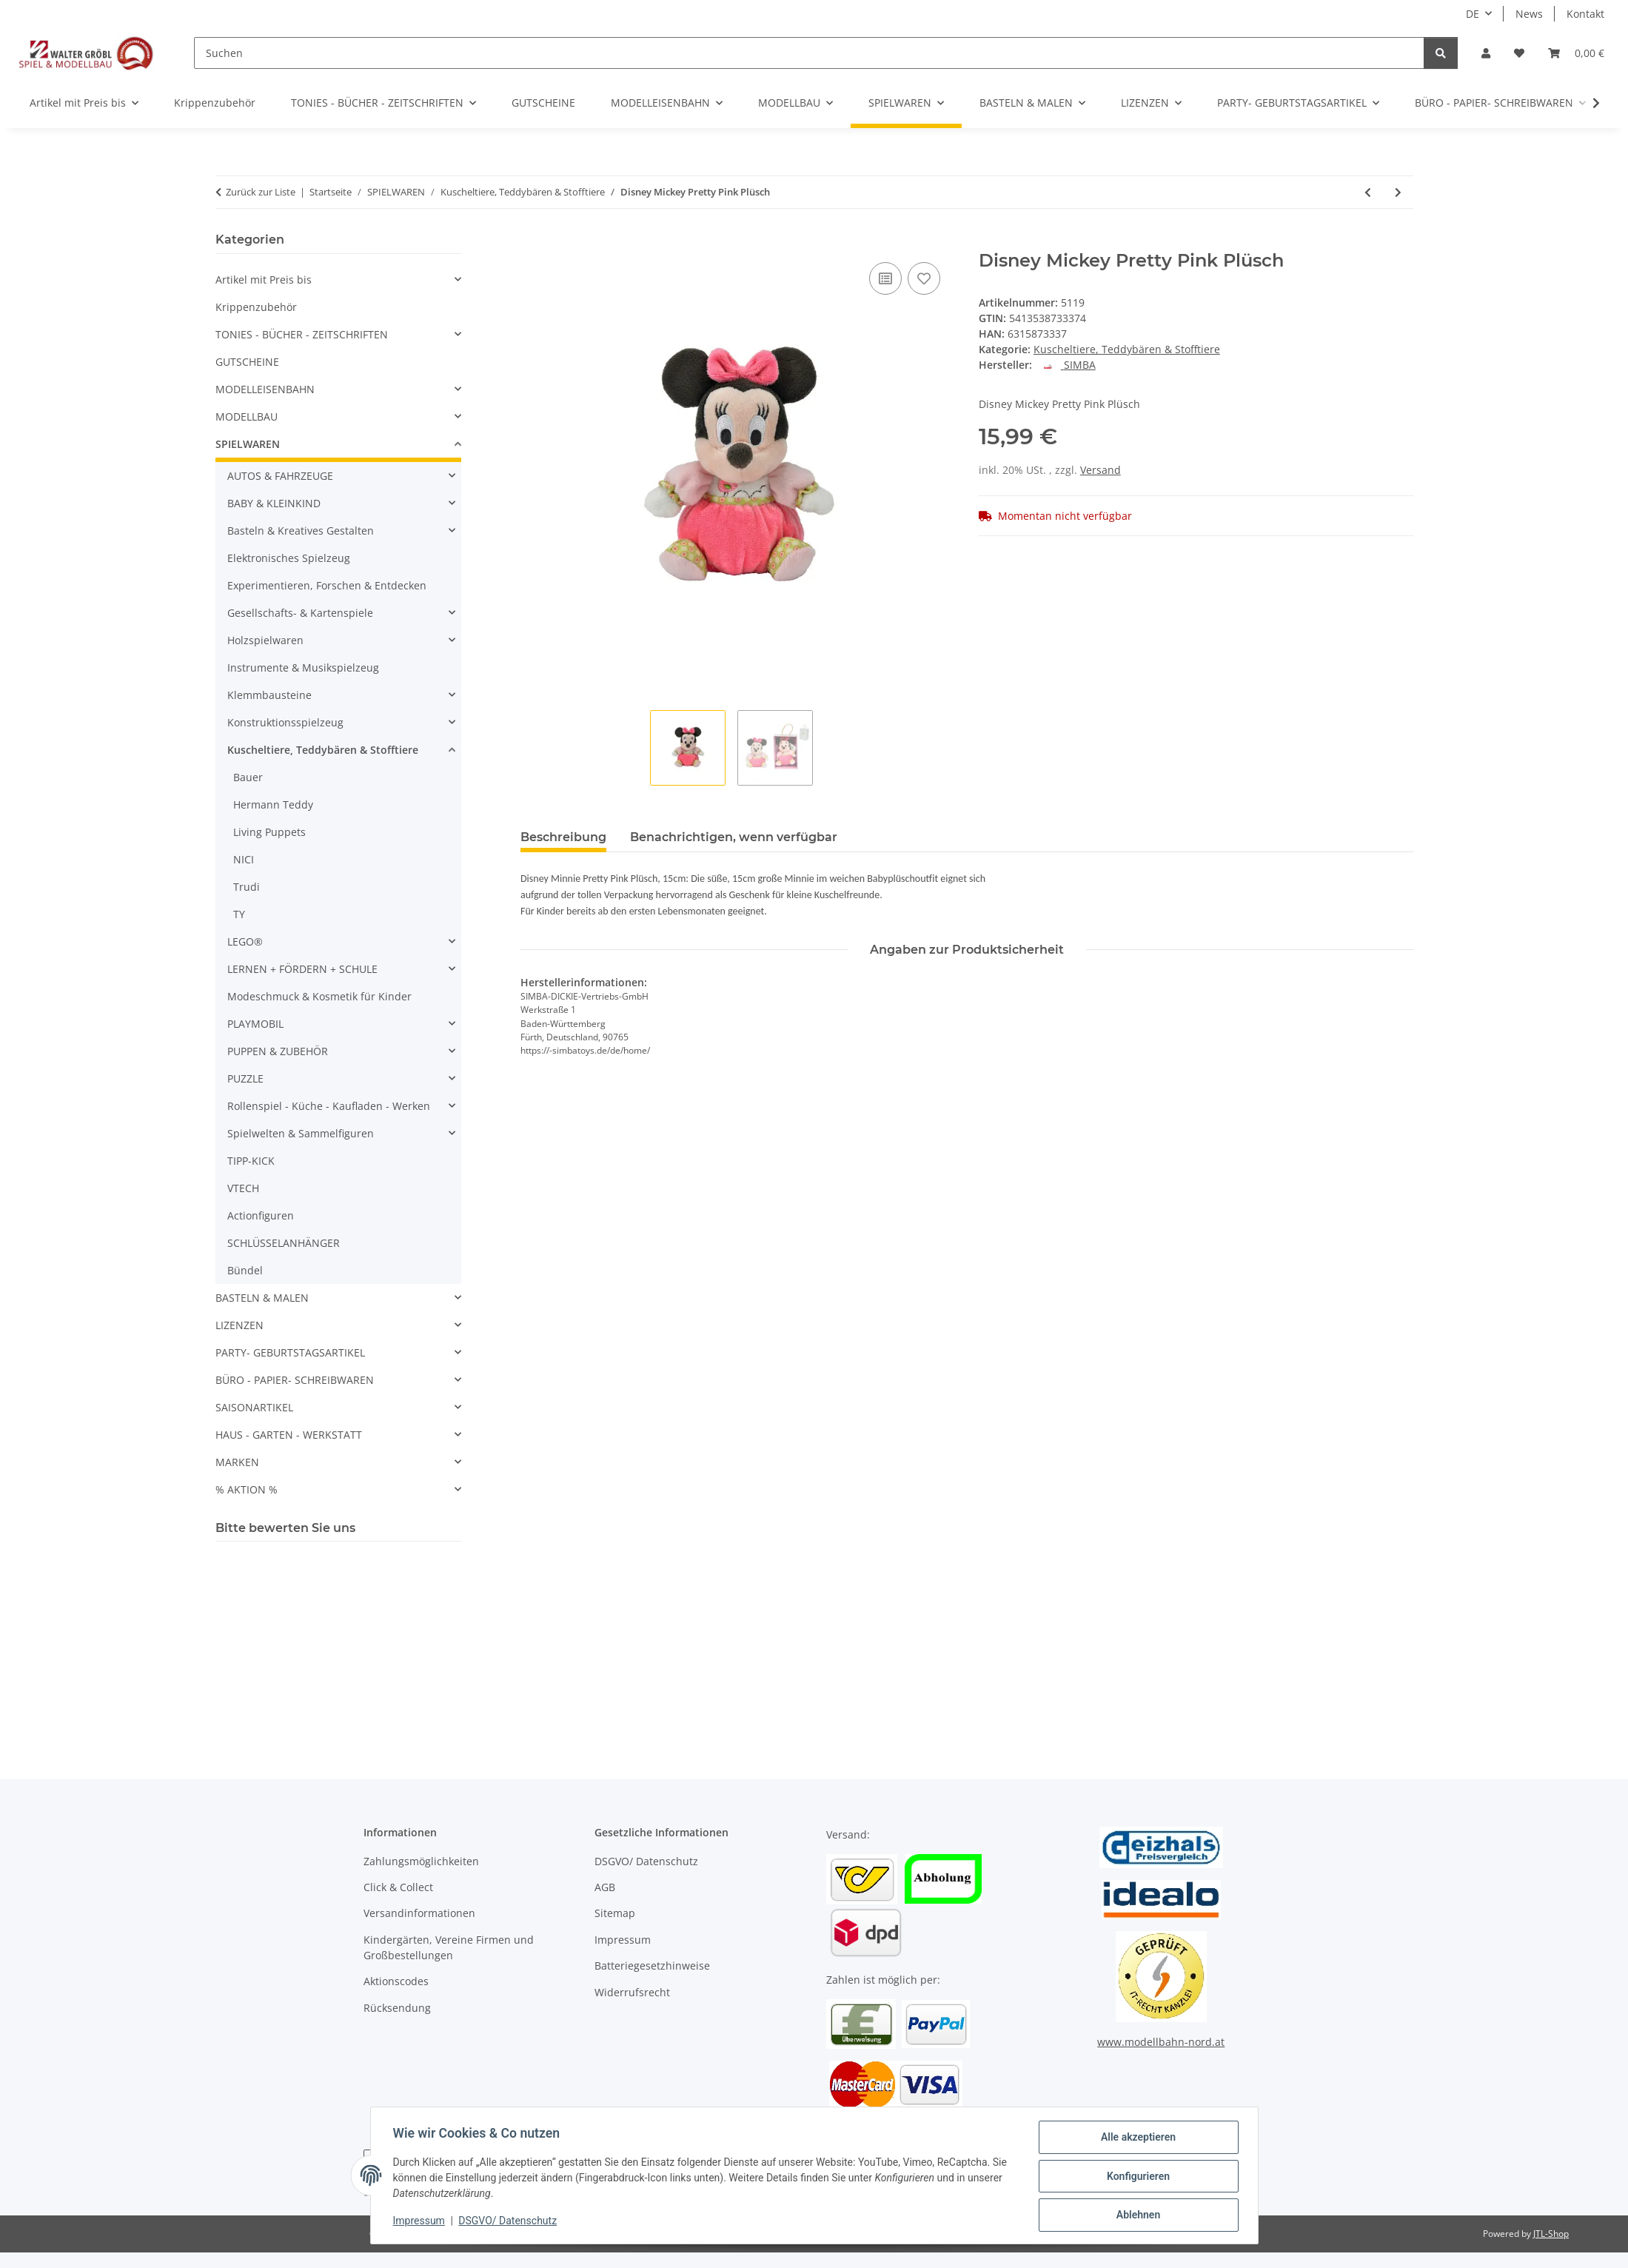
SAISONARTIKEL (254, 1407)
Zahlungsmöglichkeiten (421, 1861)
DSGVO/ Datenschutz (509, 2222)
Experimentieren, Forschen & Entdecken (326, 585)
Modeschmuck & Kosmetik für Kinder (319, 996)
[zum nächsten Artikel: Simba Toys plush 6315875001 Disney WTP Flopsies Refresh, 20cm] (1398, 192)
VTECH (243, 1188)
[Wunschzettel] (1519, 52)
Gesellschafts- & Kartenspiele (300, 613)
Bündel (245, 1270)
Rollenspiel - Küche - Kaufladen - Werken (328, 1106)
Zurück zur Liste (260, 191)
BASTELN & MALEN (262, 1298)
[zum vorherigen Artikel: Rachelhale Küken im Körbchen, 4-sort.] (1368, 192)
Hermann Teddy (273, 804)
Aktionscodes (396, 1981)
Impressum (420, 2222)
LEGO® (245, 941)
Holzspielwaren (265, 640)
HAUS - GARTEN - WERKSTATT (288, 1435)
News (1529, 14)
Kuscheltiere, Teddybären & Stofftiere (1127, 349)
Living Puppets (269, 832)
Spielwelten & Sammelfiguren (300, 1133)
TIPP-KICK (251, 1161)
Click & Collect (398, 1887)
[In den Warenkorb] (532, 242)
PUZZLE (245, 1078)
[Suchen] (809, 53)
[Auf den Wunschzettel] (924, 278)
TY (239, 914)
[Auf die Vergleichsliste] (885, 278)
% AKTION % (246, 1489)
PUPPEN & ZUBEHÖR (277, 1051)
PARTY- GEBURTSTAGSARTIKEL (290, 1352)
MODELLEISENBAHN (265, 389)
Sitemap (614, 1913)
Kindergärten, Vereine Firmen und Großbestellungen (449, 1947)
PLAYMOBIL (255, 1024)
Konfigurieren (1136, 2177)
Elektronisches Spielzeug (288, 558)
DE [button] (1472, 14)
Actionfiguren (260, 1215)
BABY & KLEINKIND (274, 503)
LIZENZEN (239, 1325)
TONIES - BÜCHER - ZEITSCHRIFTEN (301, 334)
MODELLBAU (246, 416)
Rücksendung (397, 2008)
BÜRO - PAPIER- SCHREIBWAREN (294, 1380)
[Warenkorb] (1576, 52)
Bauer (248, 777)
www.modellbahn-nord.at (1161, 2042)
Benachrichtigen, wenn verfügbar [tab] (733, 837)
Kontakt (1585, 14)
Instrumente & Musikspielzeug (303, 667)
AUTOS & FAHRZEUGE (280, 476)
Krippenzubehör (256, 307)
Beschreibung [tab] (563, 837)
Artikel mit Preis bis (263, 279)
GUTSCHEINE (247, 362)
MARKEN (237, 1462)
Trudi (246, 887)
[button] (1486, 52)
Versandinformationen (419, 1913)
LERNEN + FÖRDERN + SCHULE (302, 969)
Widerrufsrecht (632, 1992)
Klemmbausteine (269, 695)
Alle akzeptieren (1136, 2138)
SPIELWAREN (247, 444)
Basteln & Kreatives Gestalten (300, 530)
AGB (604, 1887)
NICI (243, 859)
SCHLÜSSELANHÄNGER (283, 1243)
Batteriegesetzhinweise (652, 1965)
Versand (1100, 470)
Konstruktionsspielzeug (285, 722)
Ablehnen (1137, 2215)
